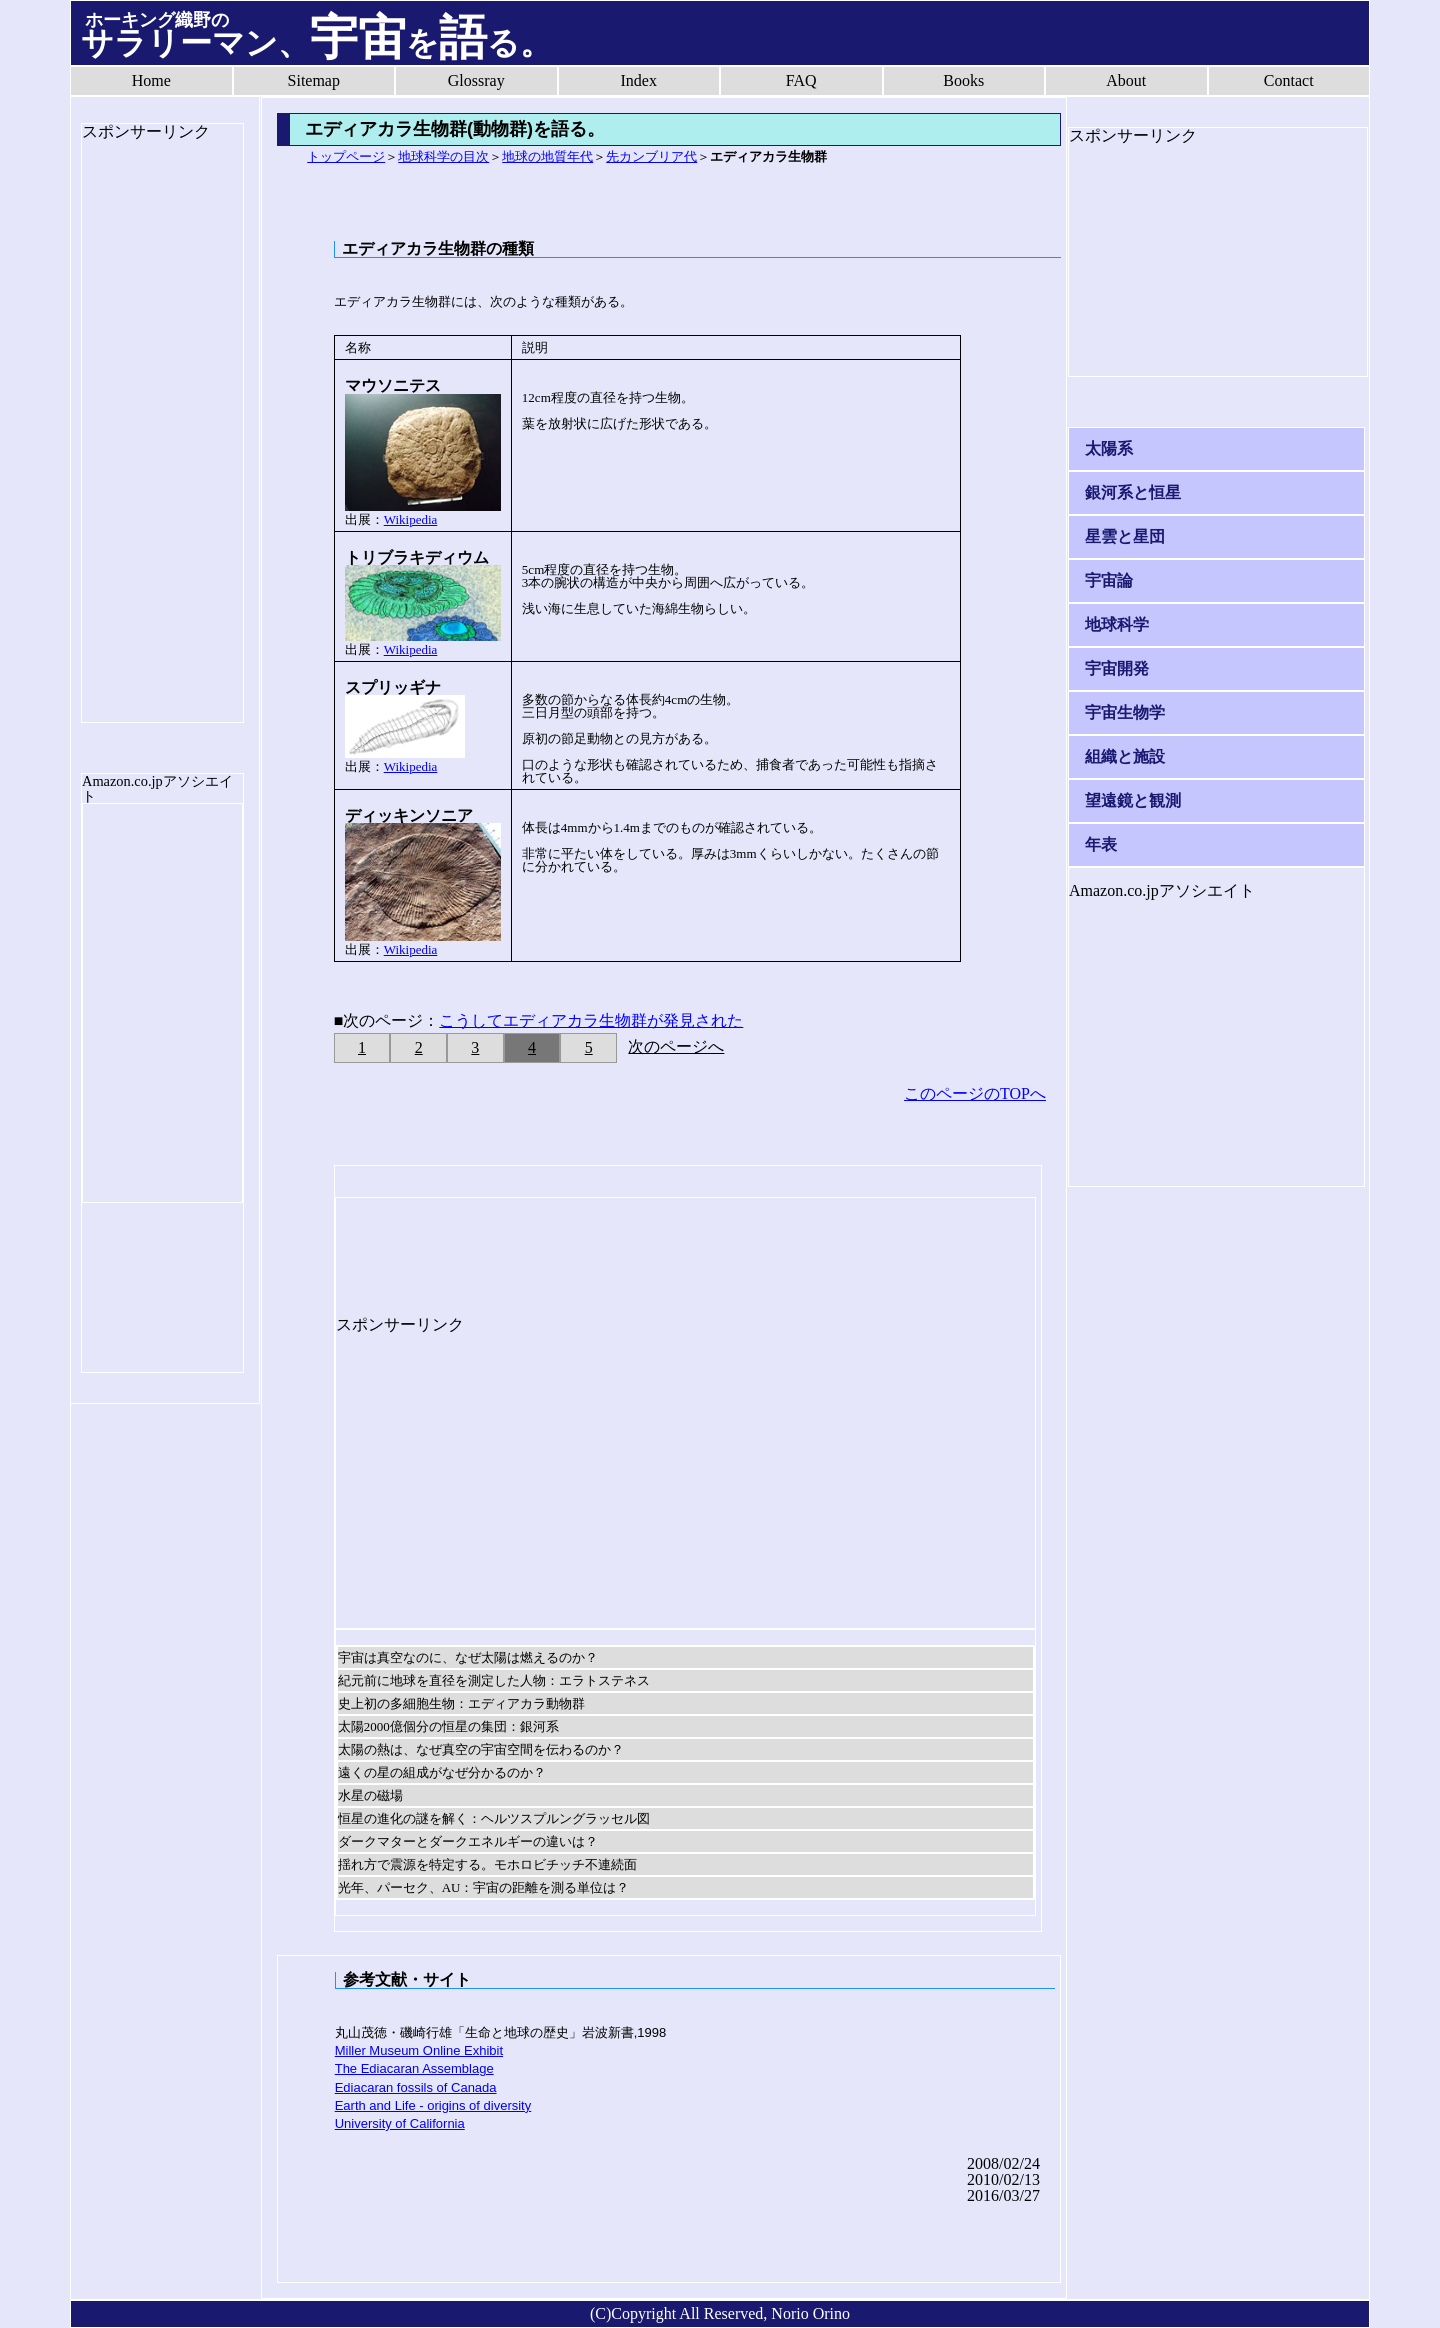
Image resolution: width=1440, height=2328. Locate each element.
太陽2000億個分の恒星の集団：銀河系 (448, 1726)
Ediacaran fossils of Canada (416, 2087)
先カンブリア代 (651, 156)
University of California (400, 2123)
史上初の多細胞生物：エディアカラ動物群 (461, 1703)
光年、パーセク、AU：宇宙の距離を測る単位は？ (484, 1887)
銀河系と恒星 (1133, 492)
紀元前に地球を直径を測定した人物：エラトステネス (494, 1680)
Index (639, 80)
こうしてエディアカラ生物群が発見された (591, 1020)
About (1126, 80)
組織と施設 (1125, 756)
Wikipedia (411, 519)
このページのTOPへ (975, 1093)
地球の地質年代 (547, 156)
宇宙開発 (1117, 668)
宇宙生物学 (1125, 712)
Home (151, 80)
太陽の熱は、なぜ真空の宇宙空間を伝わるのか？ (481, 1749)
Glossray (476, 80)
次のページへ (676, 1046)
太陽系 (1109, 448)
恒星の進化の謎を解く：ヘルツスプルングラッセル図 (494, 1818)
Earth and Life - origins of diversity (433, 2105)
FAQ (801, 80)
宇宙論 (1109, 580)
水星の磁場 (370, 1795)
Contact (1289, 80)
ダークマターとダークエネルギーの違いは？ (468, 1841)
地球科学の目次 (443, 156)
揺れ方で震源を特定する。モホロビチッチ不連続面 (487, 1864)
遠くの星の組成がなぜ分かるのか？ (442, 1772)
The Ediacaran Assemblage (414, 2068)
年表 (1101, 844)
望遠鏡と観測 (1133, 800)
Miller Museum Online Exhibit (419, 2050)
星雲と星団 (1125, 536)
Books (963, 80)
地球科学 (1117, 624)
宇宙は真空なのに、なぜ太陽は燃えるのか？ (468, 1657)
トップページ (346, 156)
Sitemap (314, 80)
